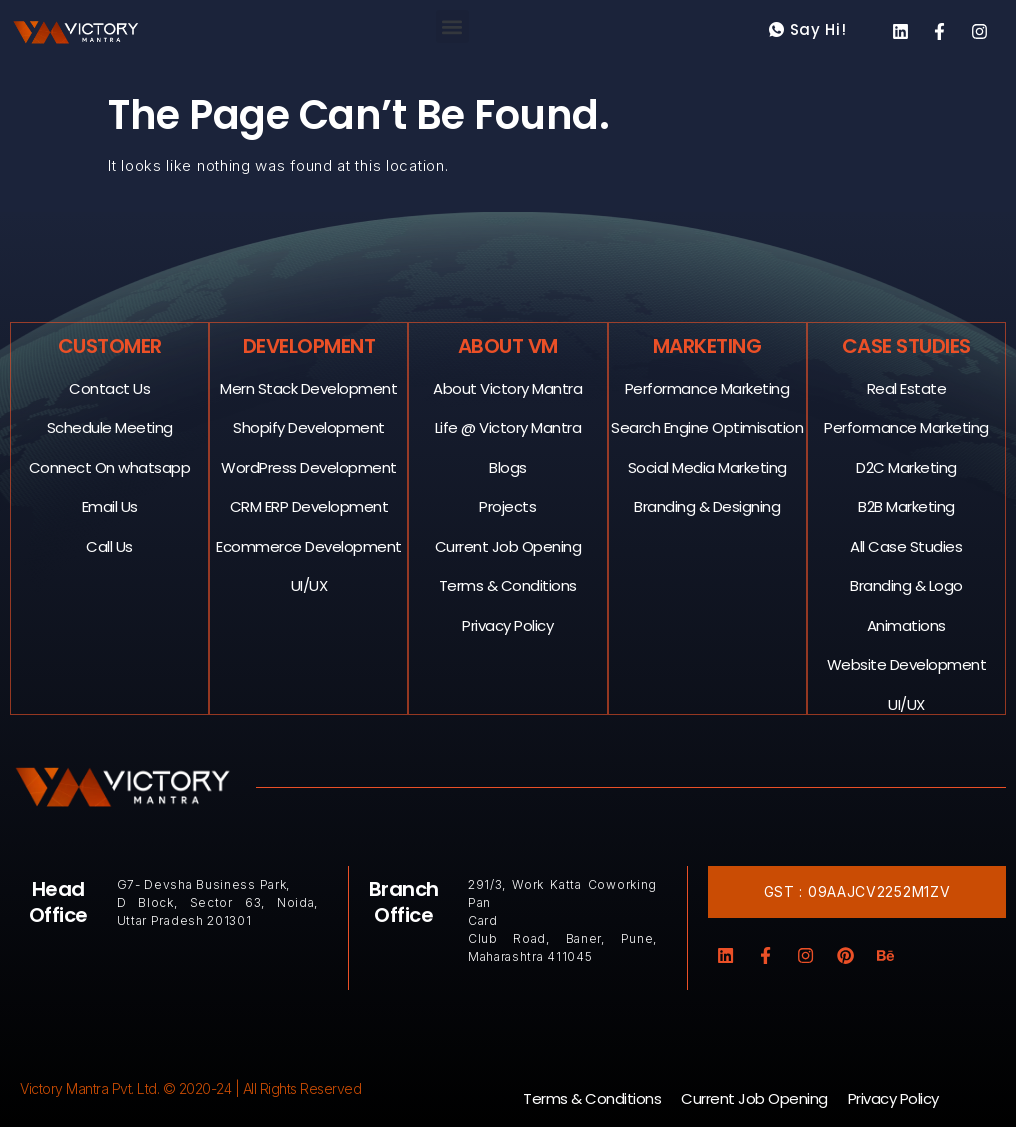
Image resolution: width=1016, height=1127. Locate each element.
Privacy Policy (508, 624)
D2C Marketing (907, 466)
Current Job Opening (508, 545)
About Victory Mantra (508, 387)
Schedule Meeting (110, 426)
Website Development (907, 663)
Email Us (110, 505)
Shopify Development (310, 426)
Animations (906, 624)
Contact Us (110, 387)
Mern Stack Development (309, 387)
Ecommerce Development (310, 545)
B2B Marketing (907, 505)
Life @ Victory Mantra (508, 426)
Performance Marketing (707, 387)
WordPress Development (310, 466)
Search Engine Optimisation (708, 426)
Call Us (110, 545)
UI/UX (309, 584)
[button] (452, 26)
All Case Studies (907, 545)
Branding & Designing (708, 505)
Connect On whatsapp (110, 466)
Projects (508, 505)
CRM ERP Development (309, 505)
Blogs (509, 466)
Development (309, 345)
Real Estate (907, 387)
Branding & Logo (907, 584)
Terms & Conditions (508, 584)
